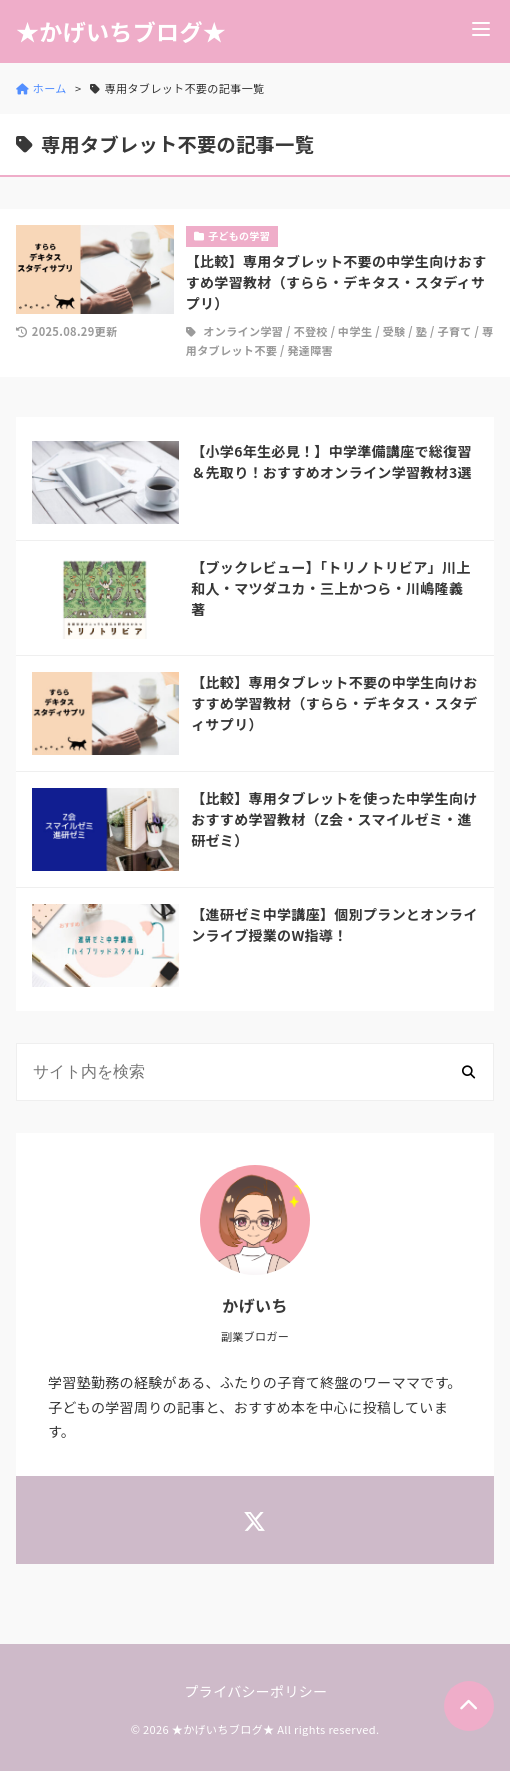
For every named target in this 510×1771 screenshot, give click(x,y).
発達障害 (310, 350)
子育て (454, 331)
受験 (394, 331)
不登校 (311, 331)
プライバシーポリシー (256, 1691)
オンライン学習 (243, 331)
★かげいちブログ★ (121, 31)
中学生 (355, 331)
